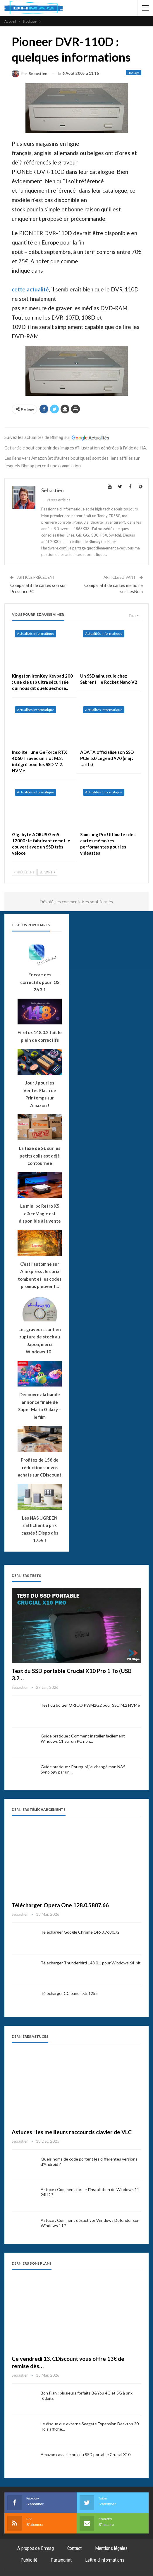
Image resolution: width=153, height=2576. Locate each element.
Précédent (24, 872)
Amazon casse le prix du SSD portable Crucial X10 (85, 2454)
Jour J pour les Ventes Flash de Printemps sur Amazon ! (39, 1094)
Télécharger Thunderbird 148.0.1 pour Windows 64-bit (91, 1962)
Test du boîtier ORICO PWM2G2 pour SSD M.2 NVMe (90, 1705)
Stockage (134, 72)
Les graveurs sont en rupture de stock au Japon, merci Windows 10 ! (39, 1341)
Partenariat (61, 2560)
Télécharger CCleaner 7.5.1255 (69, 1993)
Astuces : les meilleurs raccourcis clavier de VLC (72, 2132)
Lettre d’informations (104, 2560)
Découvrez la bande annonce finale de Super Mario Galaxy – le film (39, 1406)
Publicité (28, 2560)
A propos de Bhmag (35, 2548)
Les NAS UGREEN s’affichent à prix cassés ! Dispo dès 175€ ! (39, 1529)
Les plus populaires (31, 925)
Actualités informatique (35, 633)
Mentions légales (111, 2548)
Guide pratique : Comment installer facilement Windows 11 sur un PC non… (83, 1738)
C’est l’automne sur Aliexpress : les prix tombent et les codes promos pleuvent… (39, 1275)
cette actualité (30, 289)
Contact (74, 2548)
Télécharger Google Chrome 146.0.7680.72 (80, 1932)
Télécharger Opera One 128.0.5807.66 (60, 1905)
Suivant (47, 872)
